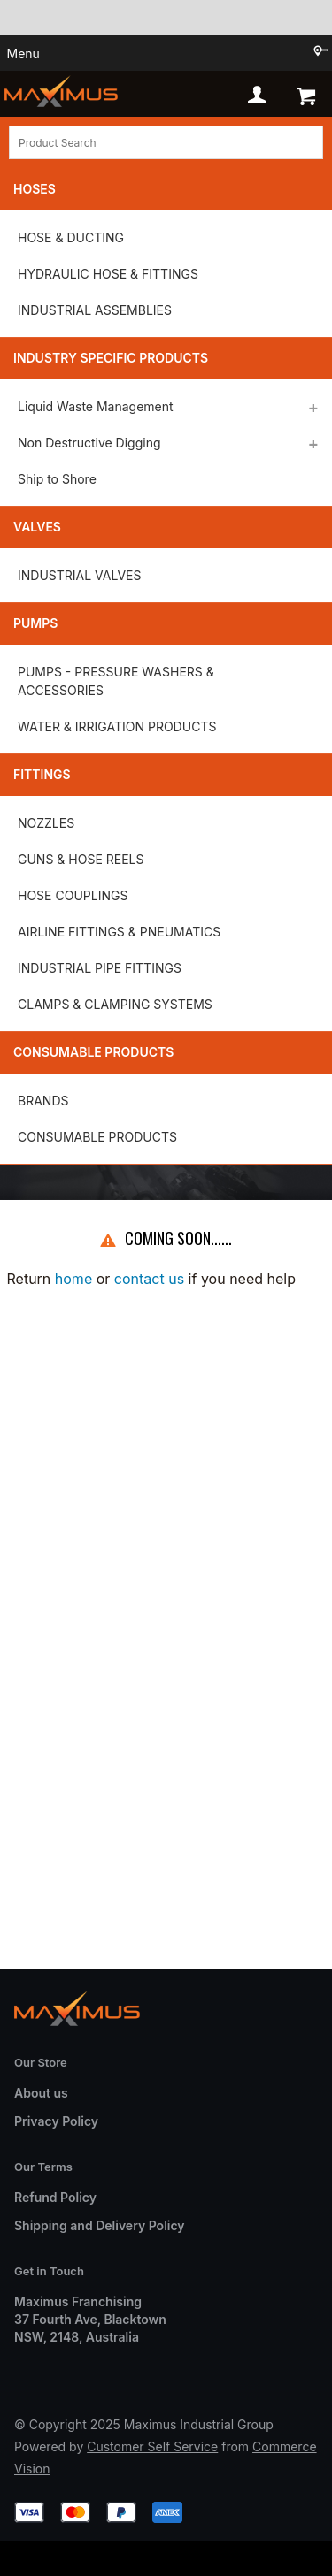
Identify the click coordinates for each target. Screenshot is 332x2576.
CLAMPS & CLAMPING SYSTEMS (115, 1004)
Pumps (35, 623)
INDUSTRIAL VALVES (79, 575)
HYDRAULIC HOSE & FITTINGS (108, 273)
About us (41, 2092)
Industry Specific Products (110, 357)
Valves (37, 526)
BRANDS (43, 1100)
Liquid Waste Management (96, 406)
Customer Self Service (152, 2446)
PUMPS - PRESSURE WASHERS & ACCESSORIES (116, 681)
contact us (149, 1279)
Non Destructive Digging (89, 442)
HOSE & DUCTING (71, 237)
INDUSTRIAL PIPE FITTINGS (99, 967)
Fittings (42, 774)
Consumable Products (93, 1051)
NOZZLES (46, 822)
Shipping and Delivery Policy (99, 2225)
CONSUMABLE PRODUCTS (97, 1136)
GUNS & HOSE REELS (80, 859)
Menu (23, 53)
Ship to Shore (57, 478)
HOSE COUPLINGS (72, 895)
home (73, 1279)
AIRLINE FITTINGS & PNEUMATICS (119, 931)
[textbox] (166, 142)
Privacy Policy (56, 2121)
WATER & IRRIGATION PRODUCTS (117, 726)
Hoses (34, 188)
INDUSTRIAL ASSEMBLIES (95, 309)
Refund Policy (55, 2197)
